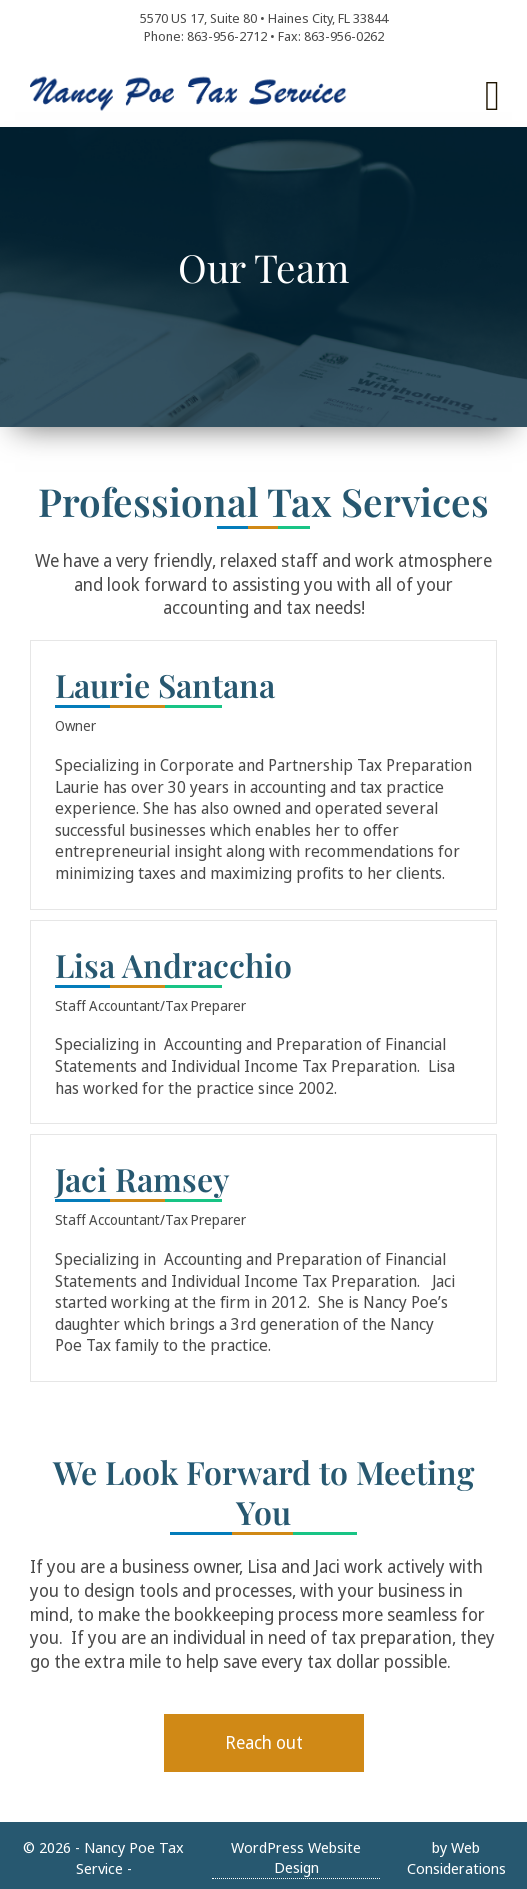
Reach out (264, 1742)
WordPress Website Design (296, 1857)
